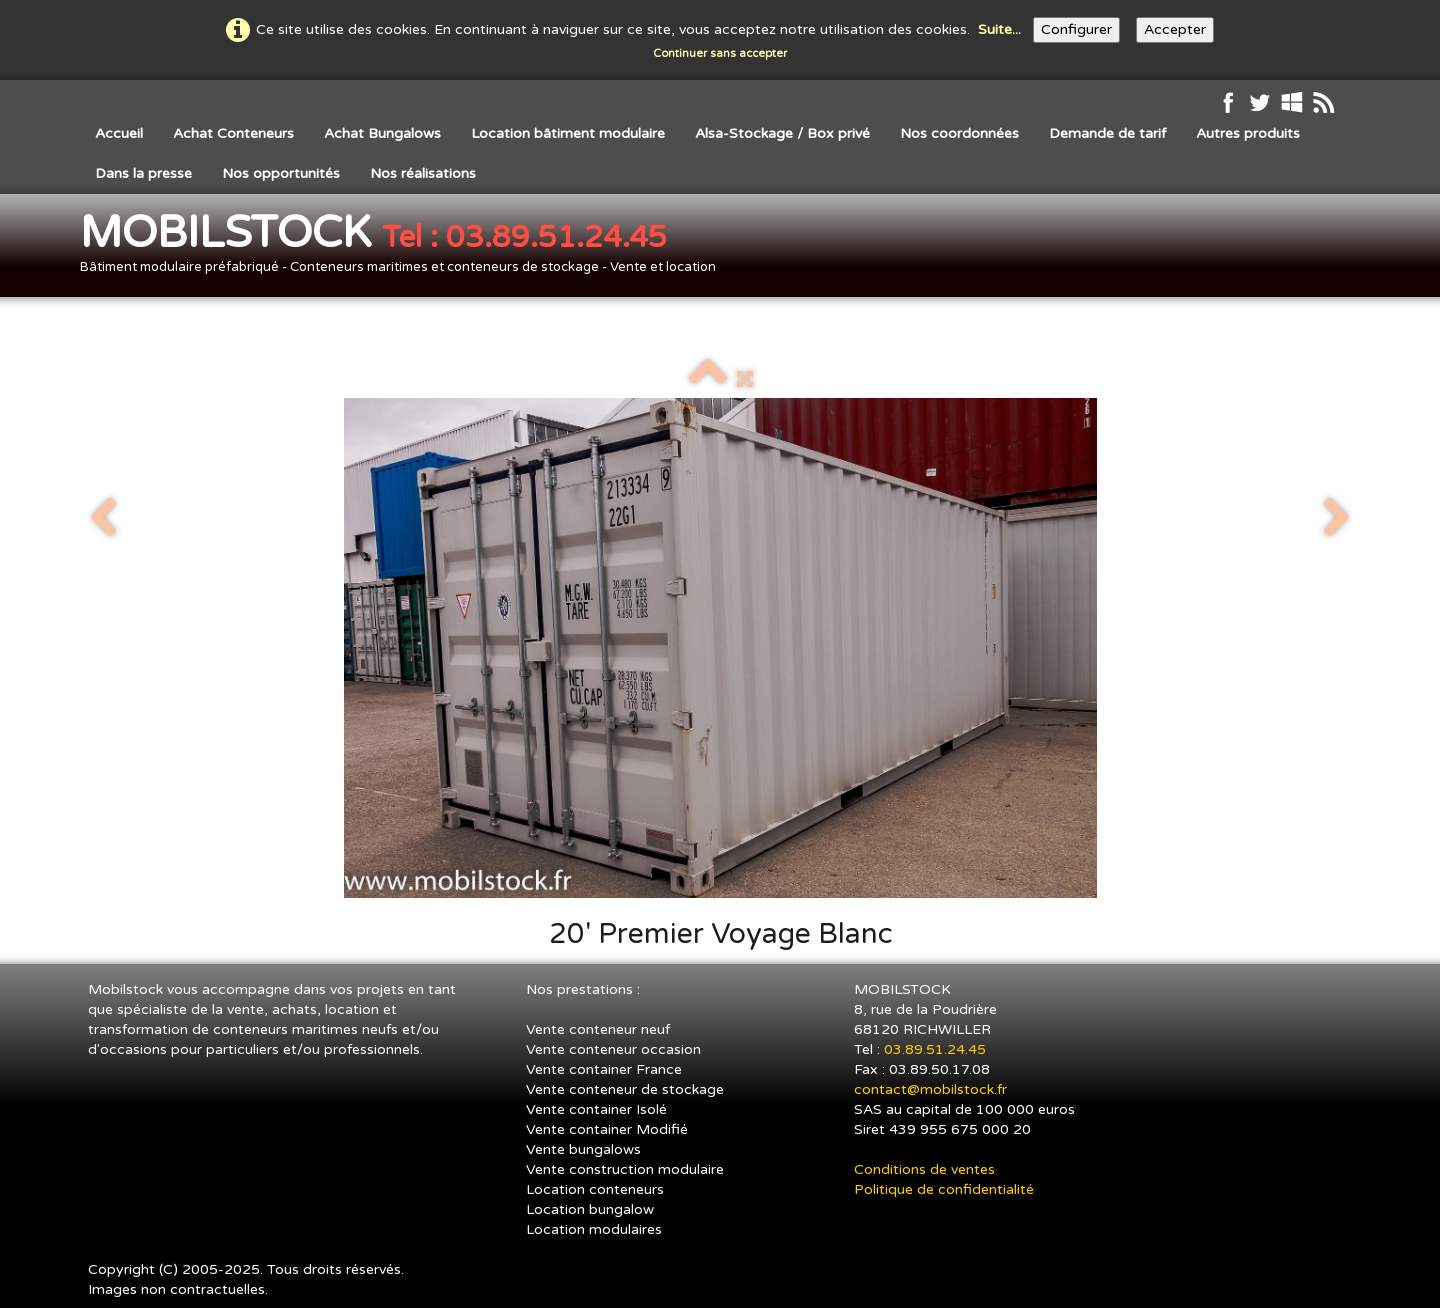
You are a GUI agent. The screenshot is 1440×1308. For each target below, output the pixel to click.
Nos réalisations (423, 173)
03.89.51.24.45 (937, 1049)
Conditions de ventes (924, 1169)
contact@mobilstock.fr (930, 1089)
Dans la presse (143, 173)
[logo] (405, 247)
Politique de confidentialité (944, 1189)
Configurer (1076, 29)
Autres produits (1248, 133)
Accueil (119, 133)
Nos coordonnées (959, 133)
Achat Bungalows (382, 133)
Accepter (1175, 29)
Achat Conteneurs (233, 133)
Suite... (999, 29)
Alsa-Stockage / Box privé (782, 133)
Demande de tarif (1107, 133)
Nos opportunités (281, 173)
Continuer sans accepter (720, 53)
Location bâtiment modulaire (568, 133)
